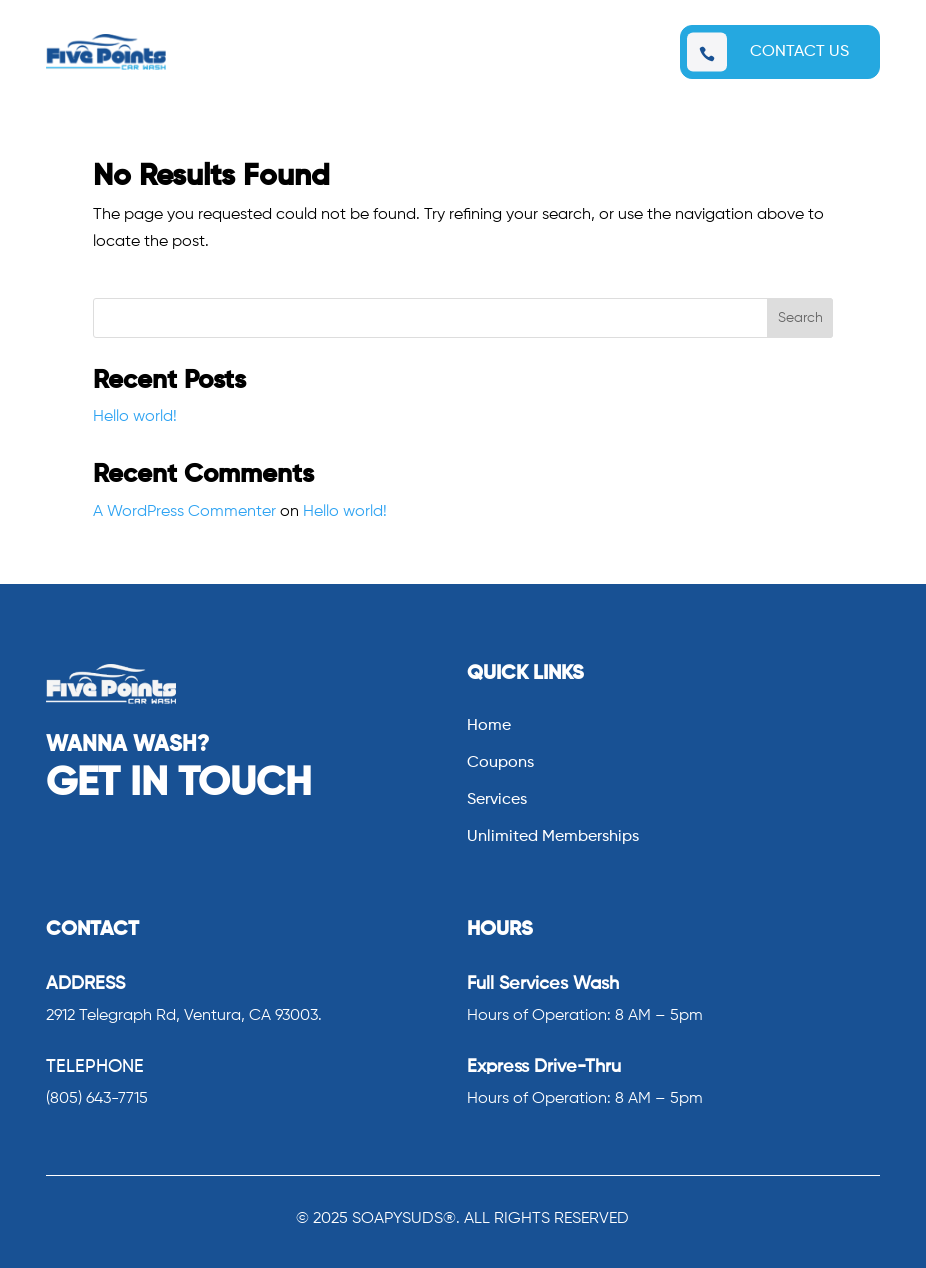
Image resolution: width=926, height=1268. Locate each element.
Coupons (500, 763)
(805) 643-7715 (97, 1099)
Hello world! (135, 417)
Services (497, 800)
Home (489, 726)
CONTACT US (799, 52)
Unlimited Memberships (553, 837)
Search (800, 318)
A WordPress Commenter (184, 512)
